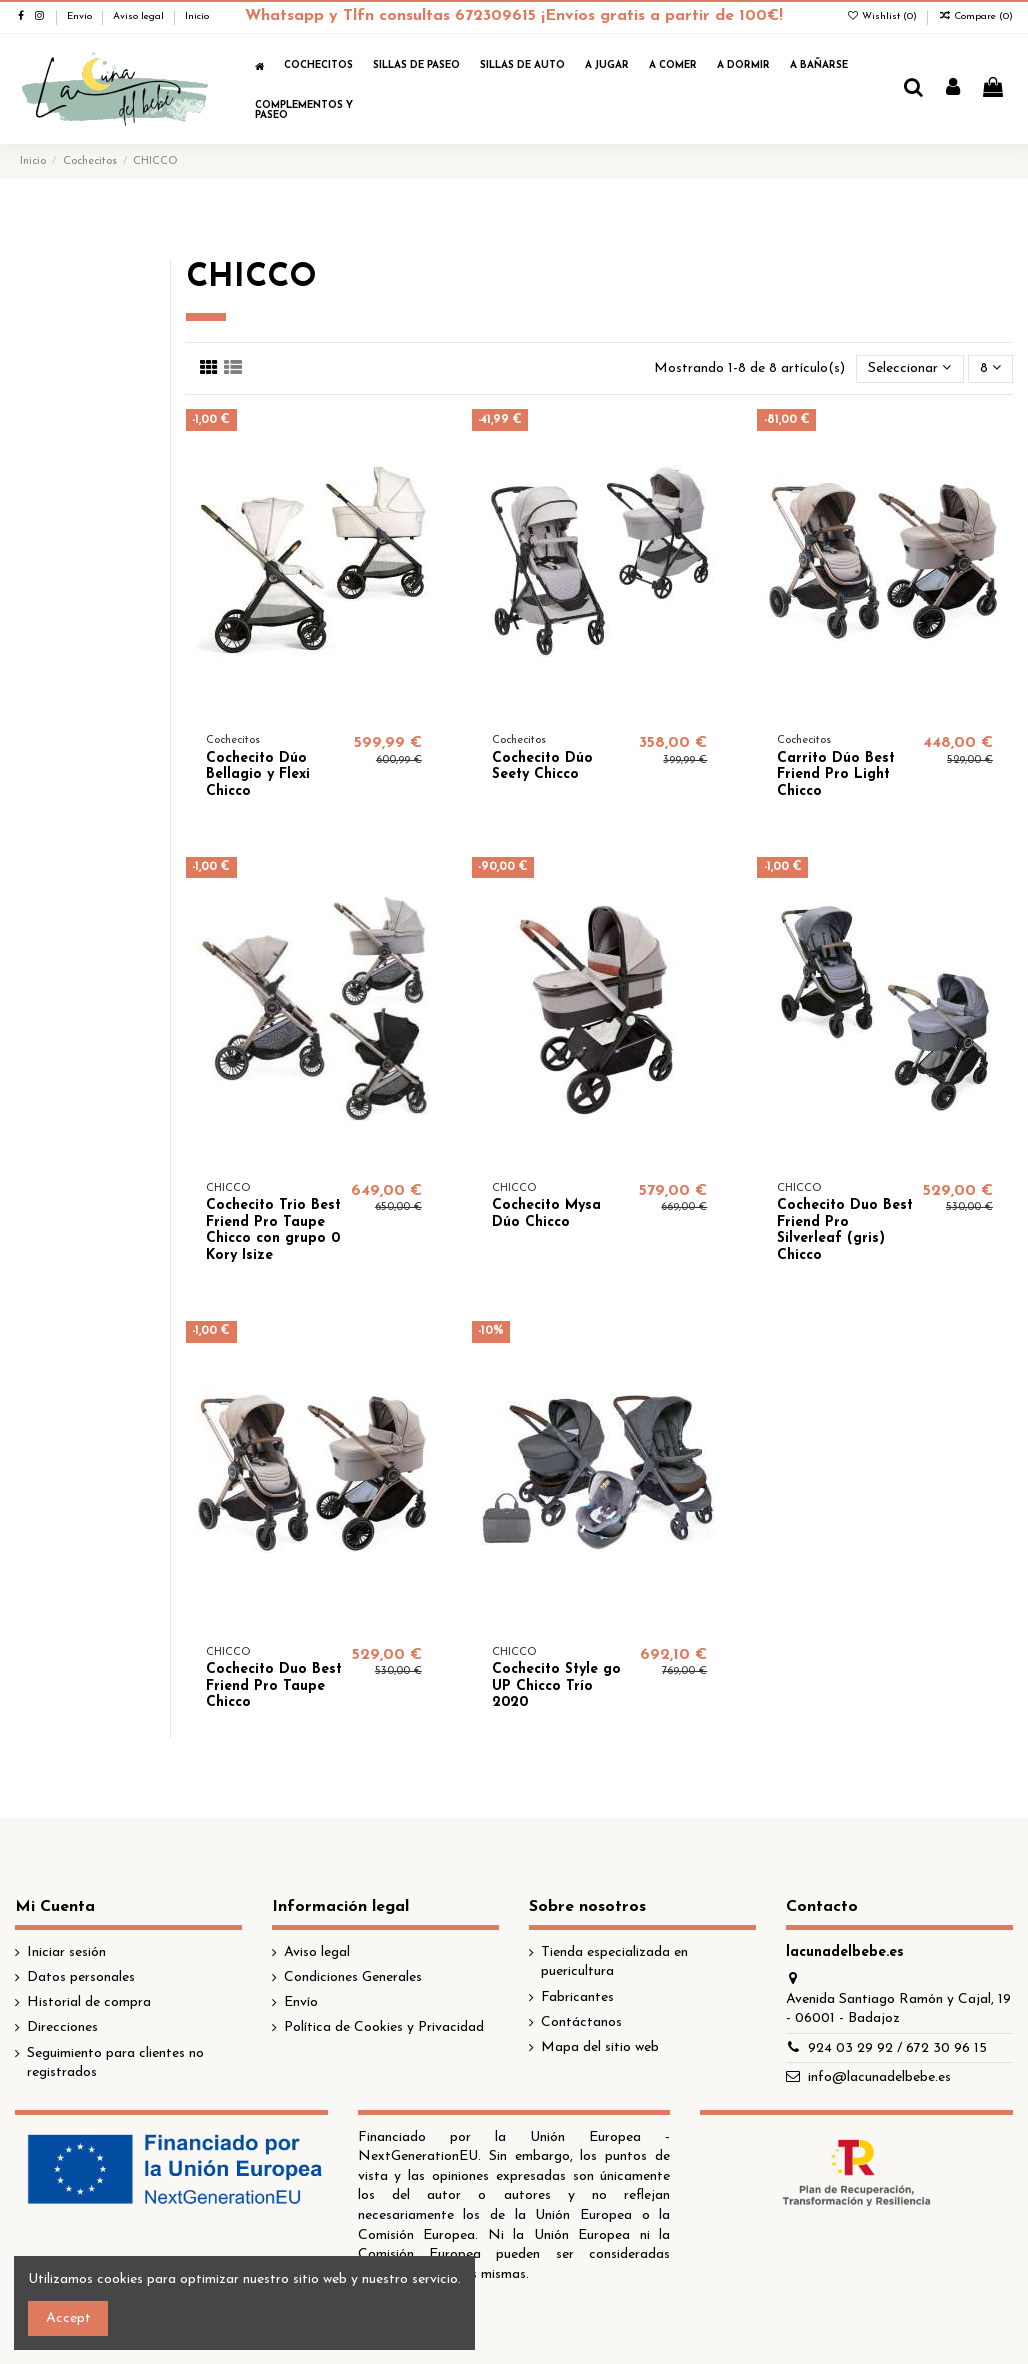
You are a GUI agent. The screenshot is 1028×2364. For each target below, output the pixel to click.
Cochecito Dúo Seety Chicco (542, 767)
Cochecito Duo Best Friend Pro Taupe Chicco (274, 1686)
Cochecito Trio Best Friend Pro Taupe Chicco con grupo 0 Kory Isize (273, 1230)
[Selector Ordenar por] (909, 369)
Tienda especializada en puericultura (614, 1962)
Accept (68, 2318)
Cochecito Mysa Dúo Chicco (546, 1214)
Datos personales (81, 1977)
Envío (81, 16)
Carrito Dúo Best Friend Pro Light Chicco (836, 775)
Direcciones (62, 2027)
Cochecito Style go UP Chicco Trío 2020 (556, 1686)
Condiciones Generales (353, 1977)
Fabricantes (577, 1997)
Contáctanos (581, 2022)
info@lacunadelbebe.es (879, 2077)
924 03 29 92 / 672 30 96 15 (897, 2048)
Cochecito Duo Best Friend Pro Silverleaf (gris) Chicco (845, 1230)
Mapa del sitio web (600, 2047)
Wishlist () (883, 16)
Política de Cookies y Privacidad (384, 2027)
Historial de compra (89, 2002)
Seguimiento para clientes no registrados (115, 2063)
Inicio (197, 16)
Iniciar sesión (66, 1952)
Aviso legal (140, 16)
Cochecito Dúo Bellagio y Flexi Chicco (258, 775)
